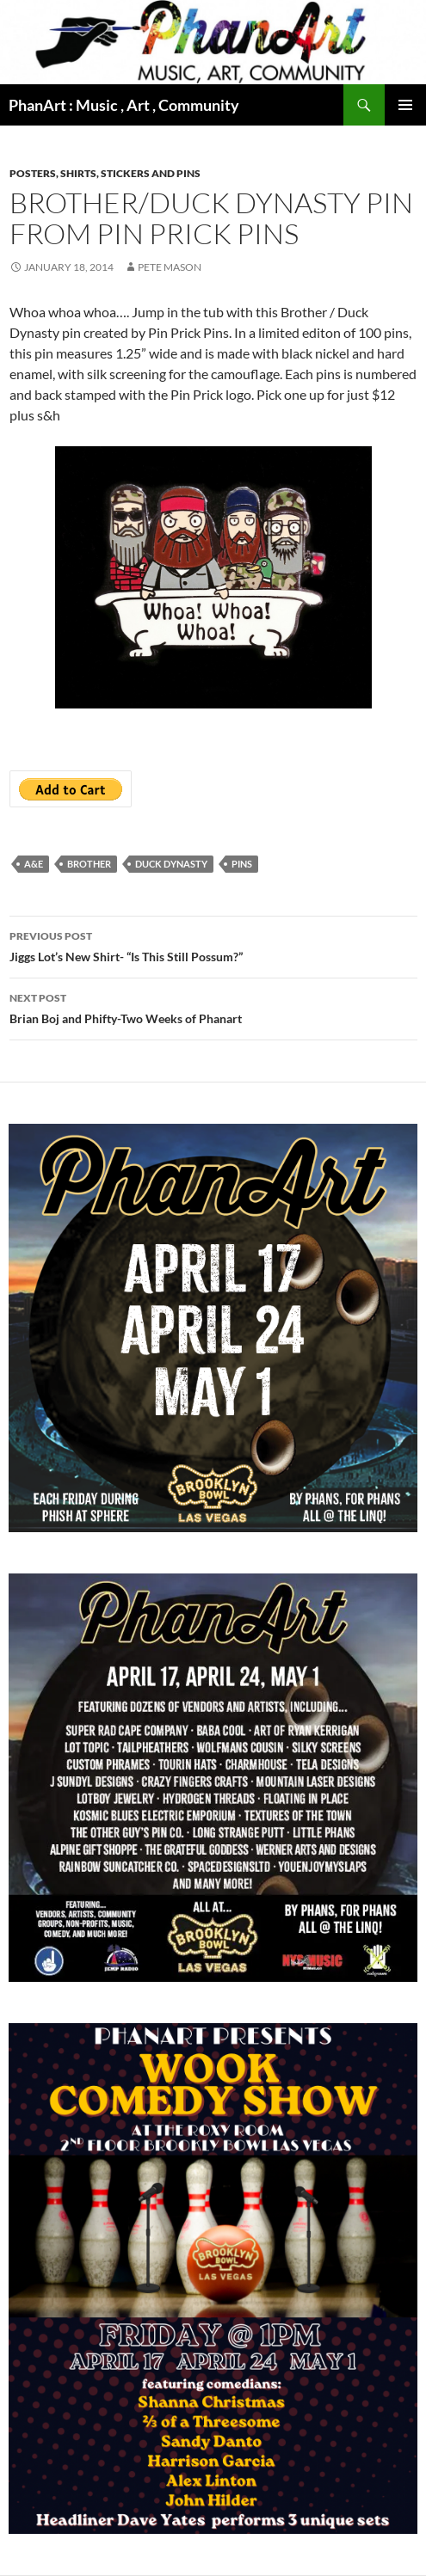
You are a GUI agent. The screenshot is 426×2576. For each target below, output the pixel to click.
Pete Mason (169, 267)
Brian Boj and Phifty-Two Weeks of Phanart (213, 1007)
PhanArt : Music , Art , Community (124, 104)
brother (89, 863)
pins (242, 863)
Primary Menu (405, 105)
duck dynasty (171, 863)
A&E (33, 863)
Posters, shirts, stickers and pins (105, 173)
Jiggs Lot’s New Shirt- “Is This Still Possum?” (213, 945)
